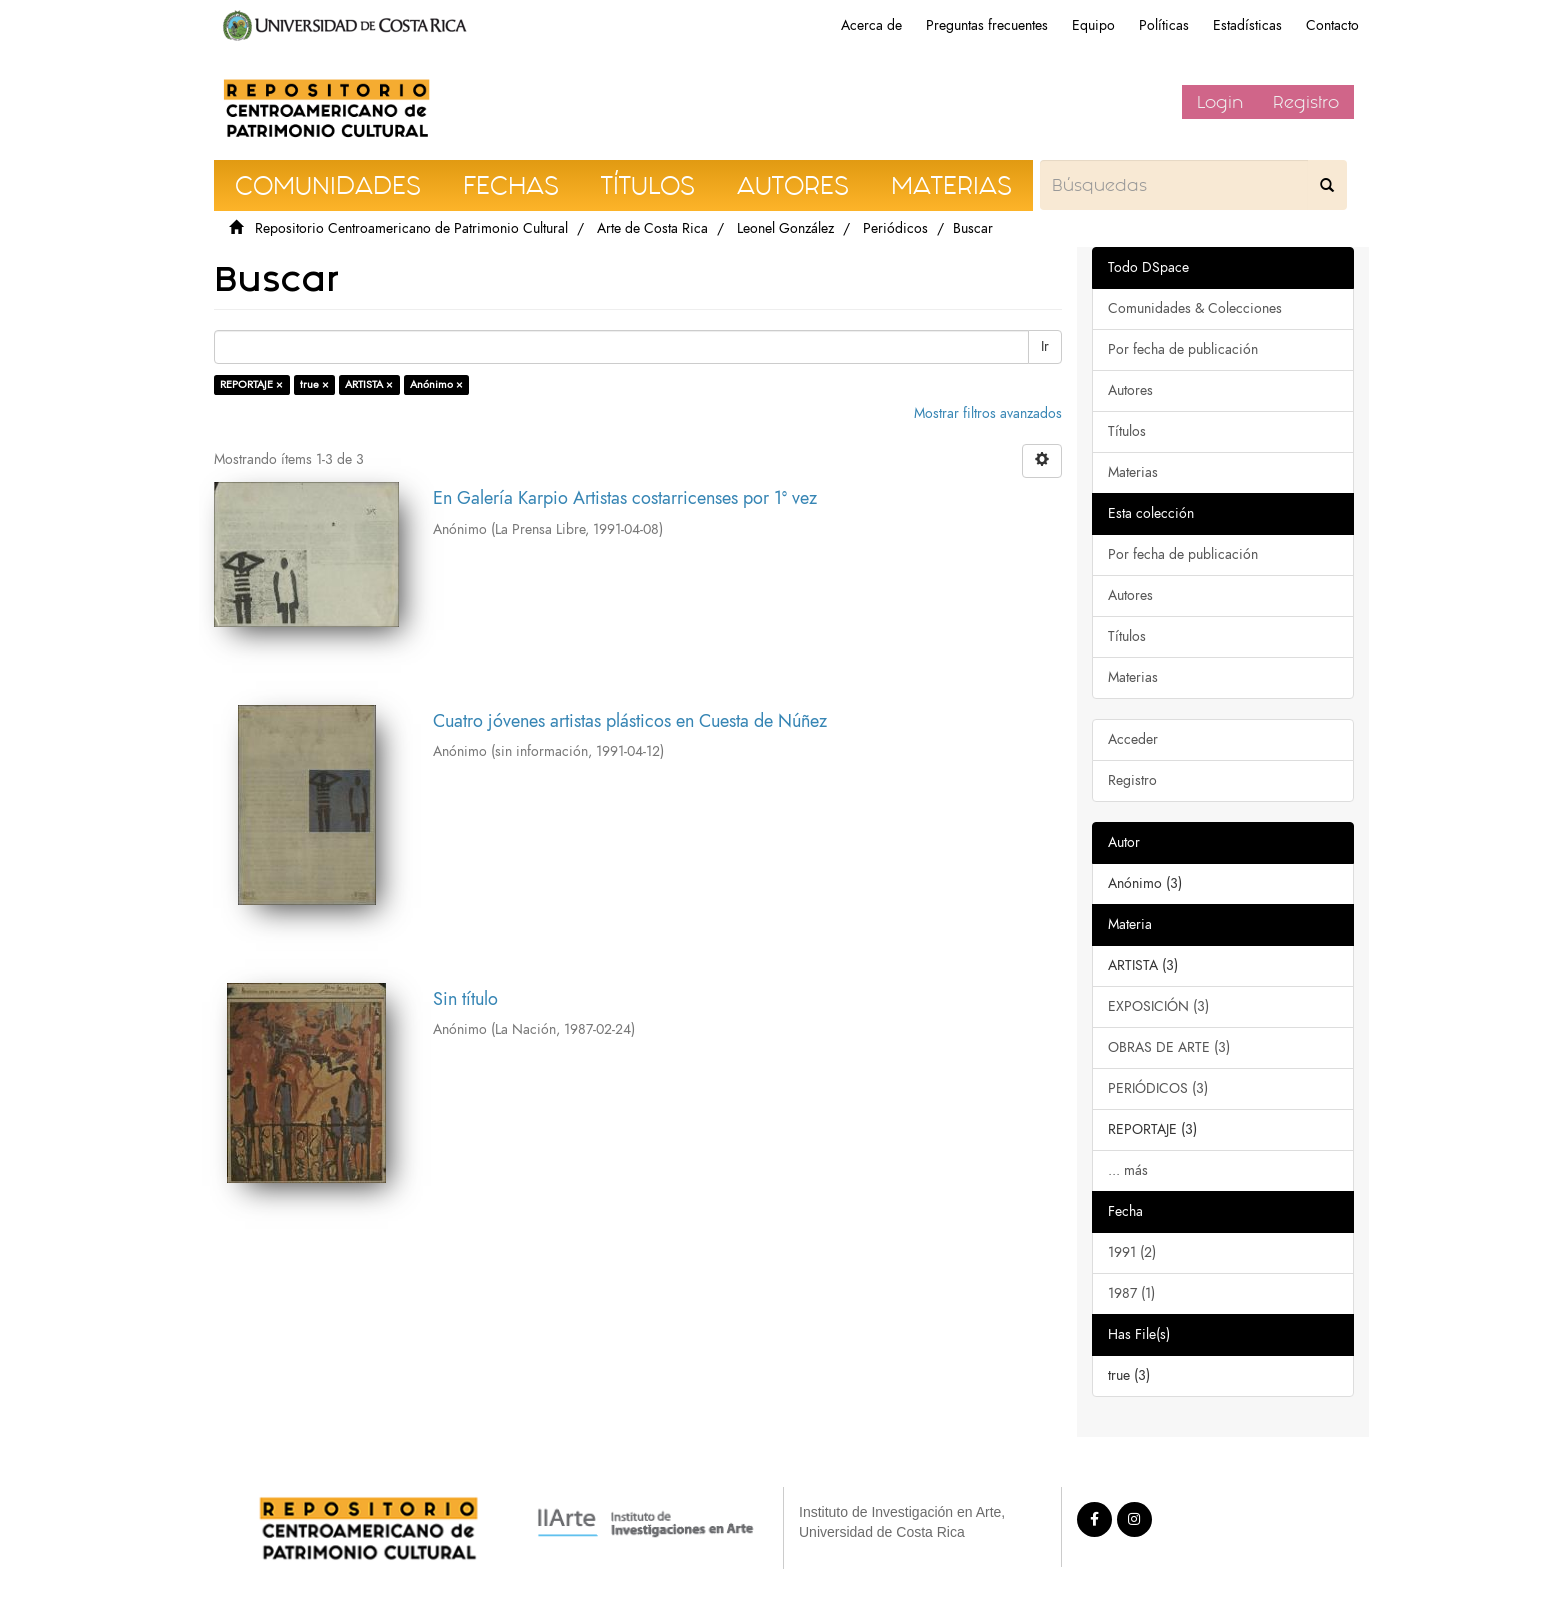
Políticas (1164, 25)
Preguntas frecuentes (987, 25)
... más (1128, 1170)
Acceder (1133, 739)
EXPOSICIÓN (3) (1158, 1006)
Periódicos (895, 228)
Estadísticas (1247, 25)
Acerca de (871, 25)
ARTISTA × (369, 384)
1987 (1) (1131, 1293)
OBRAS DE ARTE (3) (1169, 1047)
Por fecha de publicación (1183, 349)
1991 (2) (1132, 1252)
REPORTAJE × (251, 384)
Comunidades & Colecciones (1195, 308)
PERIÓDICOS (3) (1158, 1088)
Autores (1130, 390)
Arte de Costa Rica (652, 228)
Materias (1133, 472)
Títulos (1127, 431)
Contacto (1332, 25)
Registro (1306, 102)
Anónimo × (436, 384)
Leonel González (785, 228)
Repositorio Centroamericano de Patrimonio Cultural (411, 228)
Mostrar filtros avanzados (988, 413)
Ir (1045, 346)
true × (314, 384)
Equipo (1093, 25)
